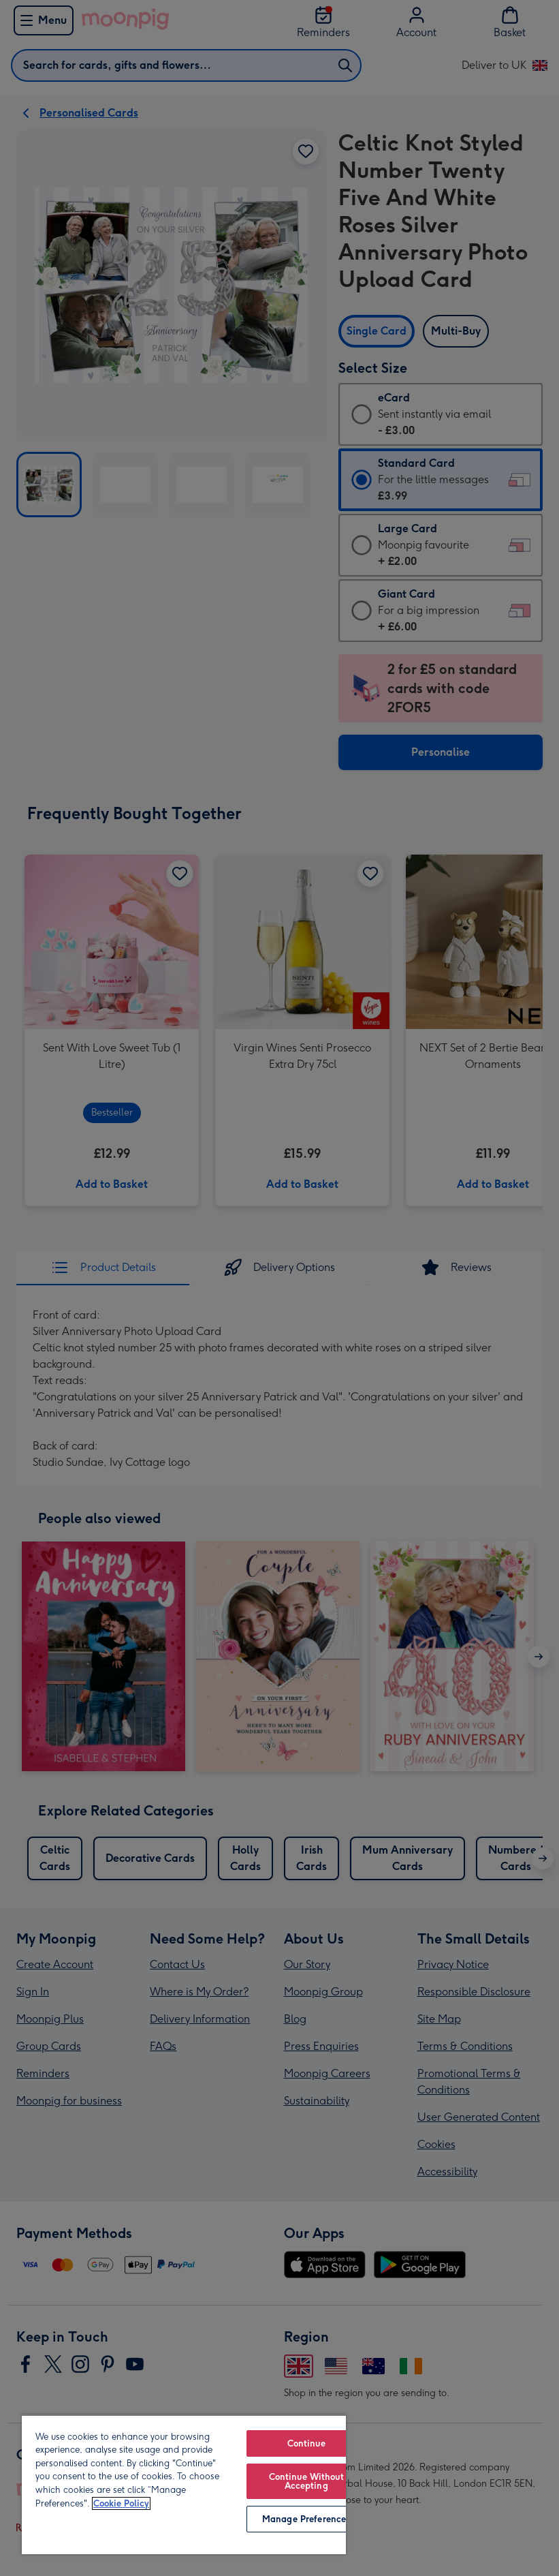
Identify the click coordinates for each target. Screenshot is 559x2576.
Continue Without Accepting (306, 2481)
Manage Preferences (306, 2519)
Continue (306, 2443)
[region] (184, 2484)
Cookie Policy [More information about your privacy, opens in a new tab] (121, 2503)
